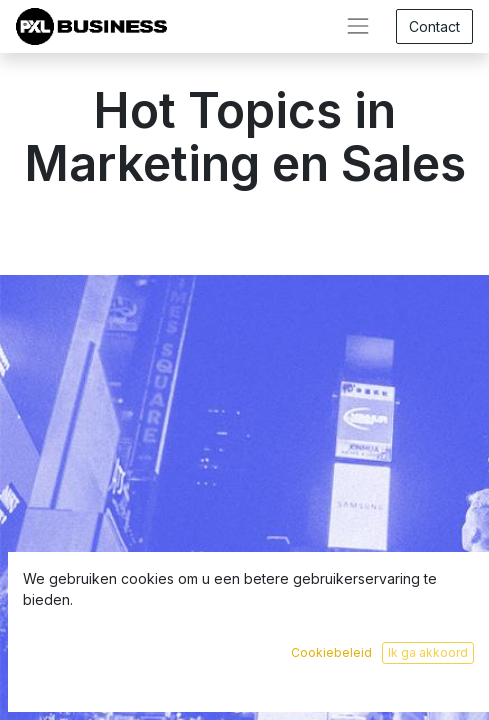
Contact (434, 26)
